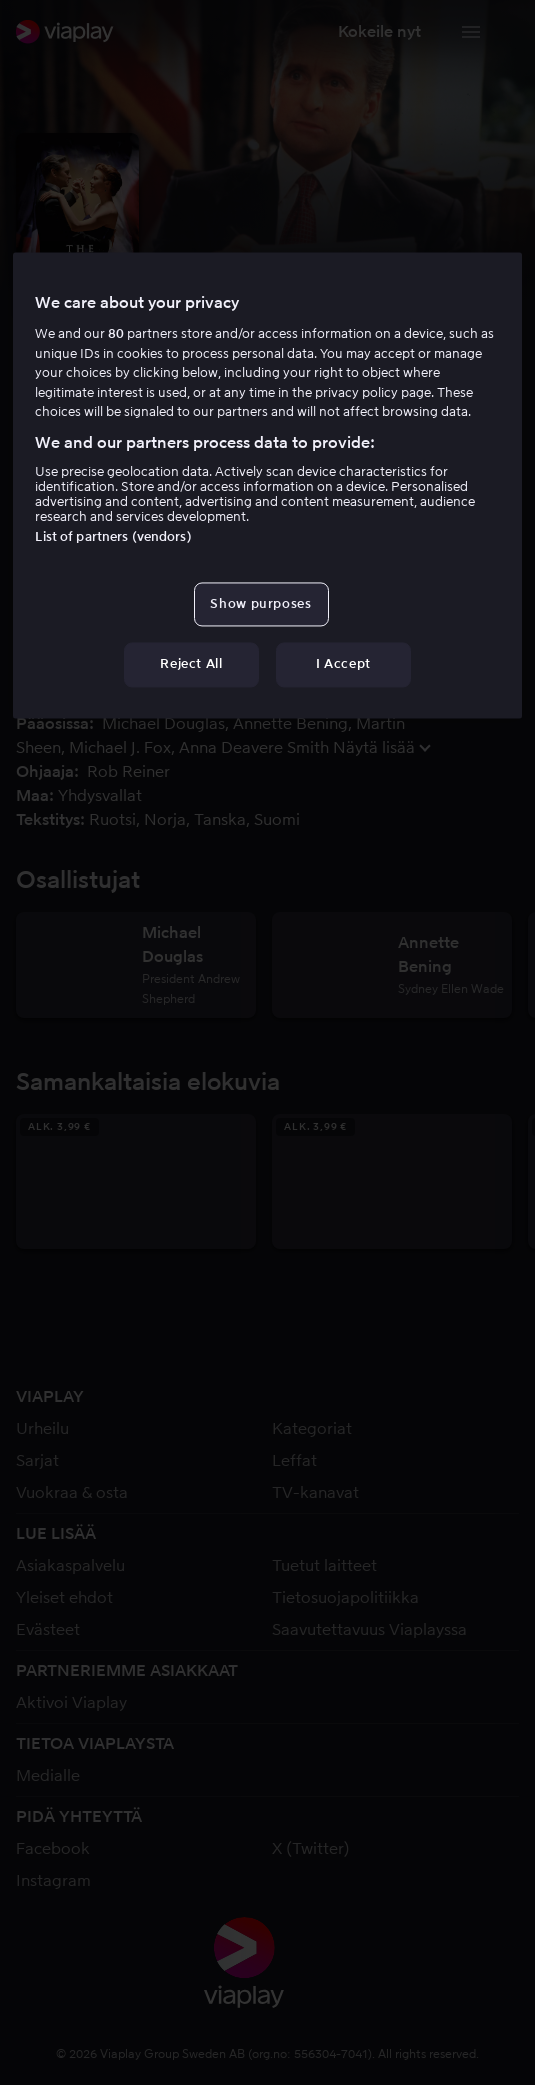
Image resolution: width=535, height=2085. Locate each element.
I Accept (343, 664)
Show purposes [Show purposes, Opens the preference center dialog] (260, 604)
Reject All (191, 664)
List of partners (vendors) (113, 537)
